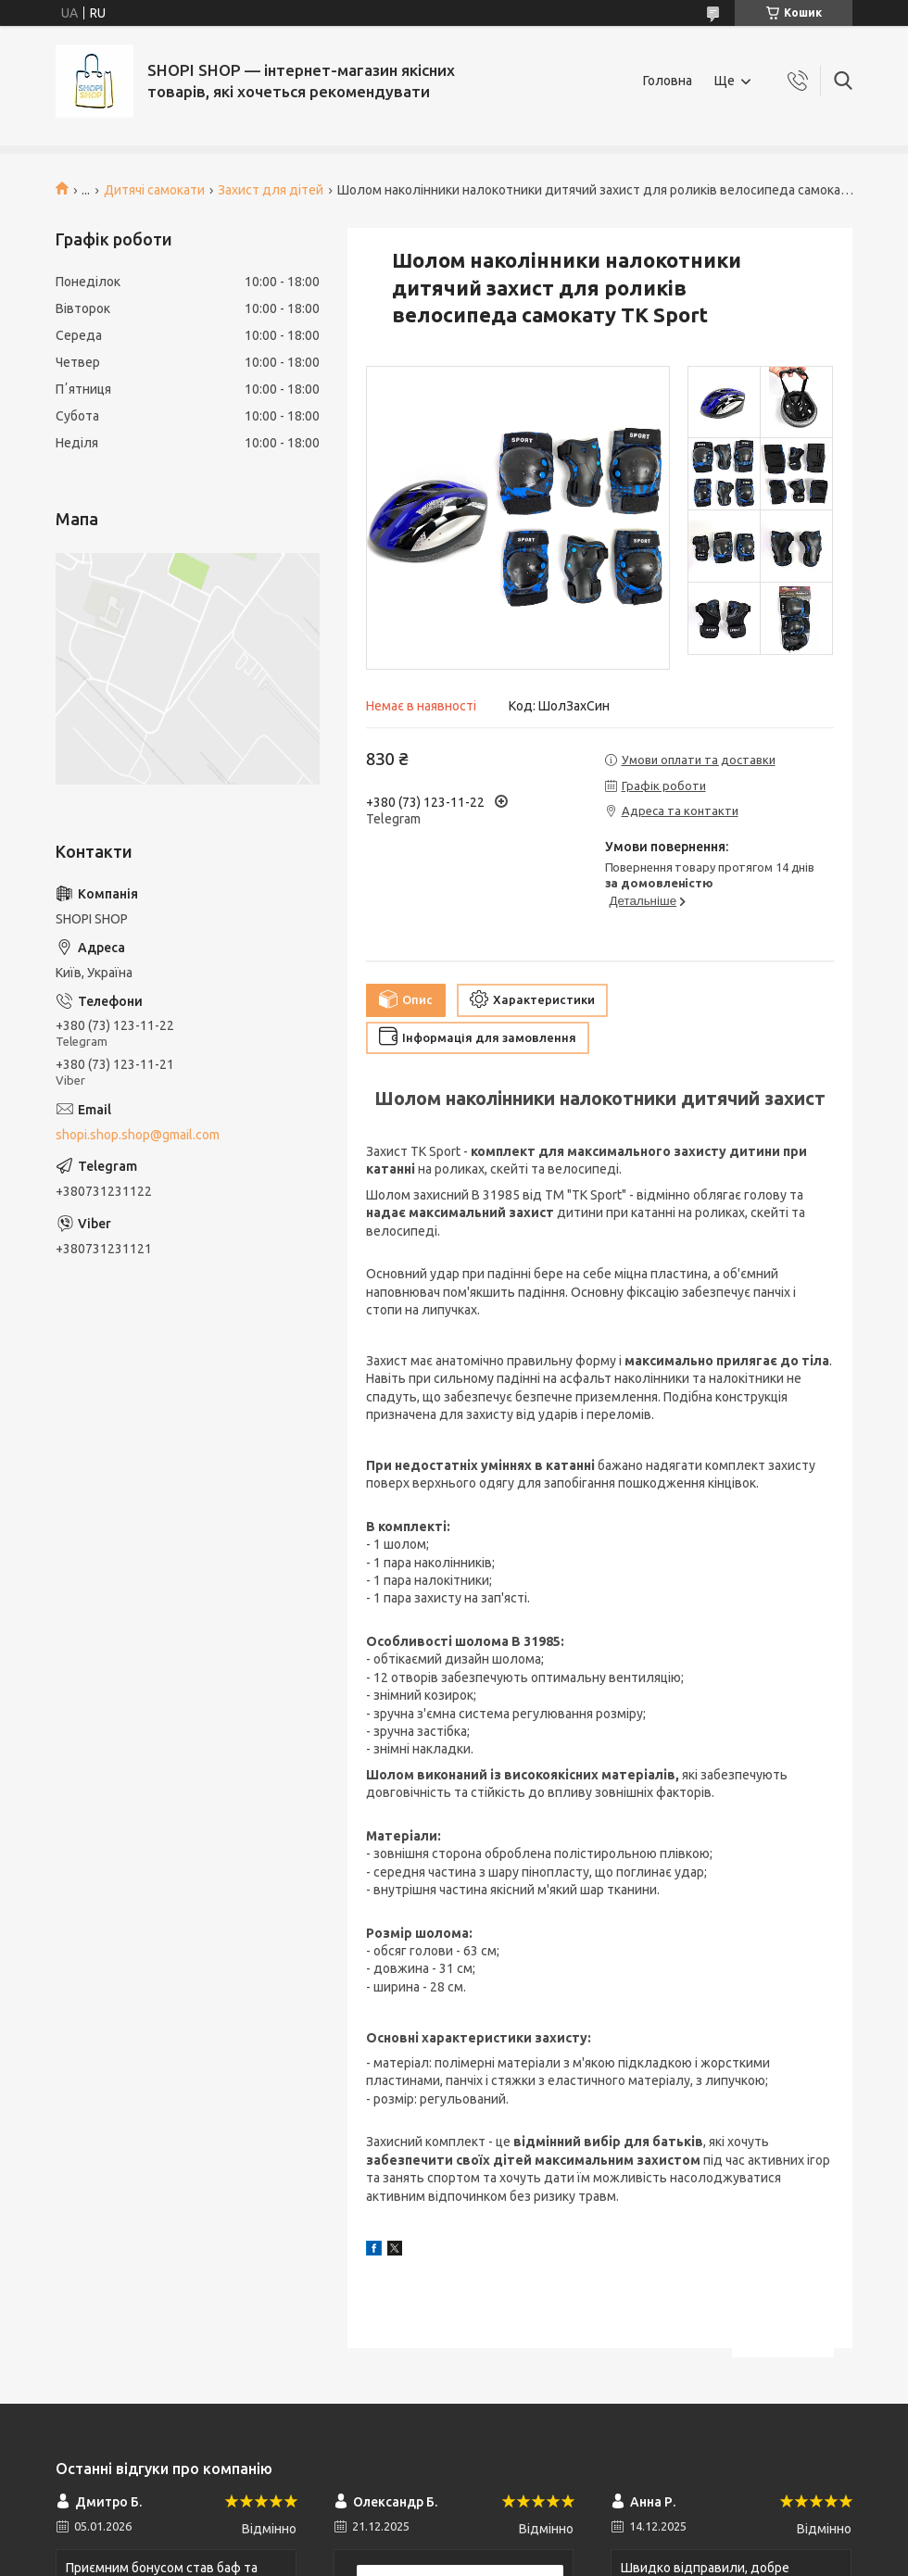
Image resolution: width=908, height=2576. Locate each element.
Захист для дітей (270, 189)
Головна (667, 80)
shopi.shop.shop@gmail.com (138, 1134)
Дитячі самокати (154, 189)
